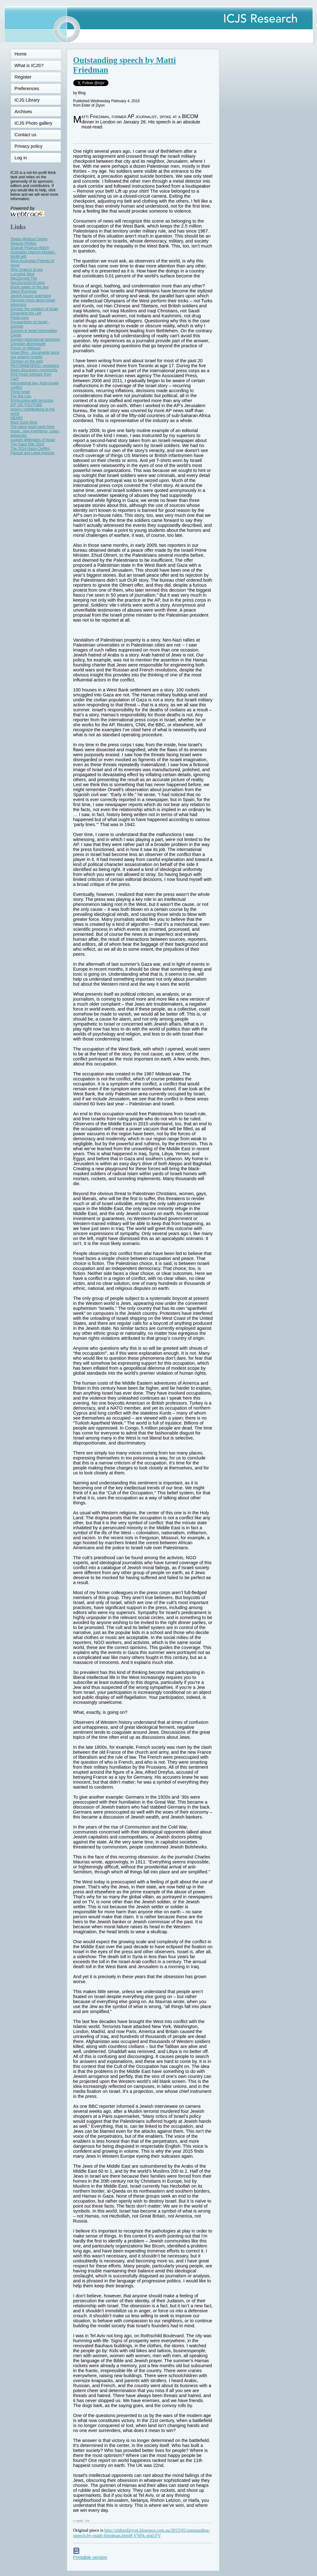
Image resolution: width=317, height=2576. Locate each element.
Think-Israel (20, 392)
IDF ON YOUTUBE (26, 405)
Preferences (27, 88)
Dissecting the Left (26, 313)
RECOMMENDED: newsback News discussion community (35, 367)
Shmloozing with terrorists (32, 400)
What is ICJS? (29, 65)
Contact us (25, 134)
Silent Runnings (24, 291)
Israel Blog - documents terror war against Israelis (35, 354)
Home (21, 53)
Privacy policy (29, 146)
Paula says (20, 317)
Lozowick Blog (23, 274)
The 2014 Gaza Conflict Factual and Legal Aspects (33, 450)
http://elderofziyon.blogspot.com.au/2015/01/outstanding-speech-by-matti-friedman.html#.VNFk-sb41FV (141, 2533)
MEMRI (17, 418)
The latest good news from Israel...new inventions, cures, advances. (35, 431)
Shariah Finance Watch (30, 248)
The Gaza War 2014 (27, 444)
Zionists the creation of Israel (34, 309)
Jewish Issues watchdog (31, 296)
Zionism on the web (27, 361)
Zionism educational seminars (35, 339)
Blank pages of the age (30, 287)
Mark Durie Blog (24, 422)
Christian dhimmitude (28, 344)
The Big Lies (21, 396)
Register (23, 76)
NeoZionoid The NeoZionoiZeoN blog (28, 280)
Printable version (90, 2555)
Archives (23, 111)
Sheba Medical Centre (29, 239)
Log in (25, 157)
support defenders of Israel (33, 440)
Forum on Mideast (26, 348)
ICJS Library (27, 100)
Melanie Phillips (23, 243)
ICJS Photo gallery (33, 123)
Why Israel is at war (27, 269)
